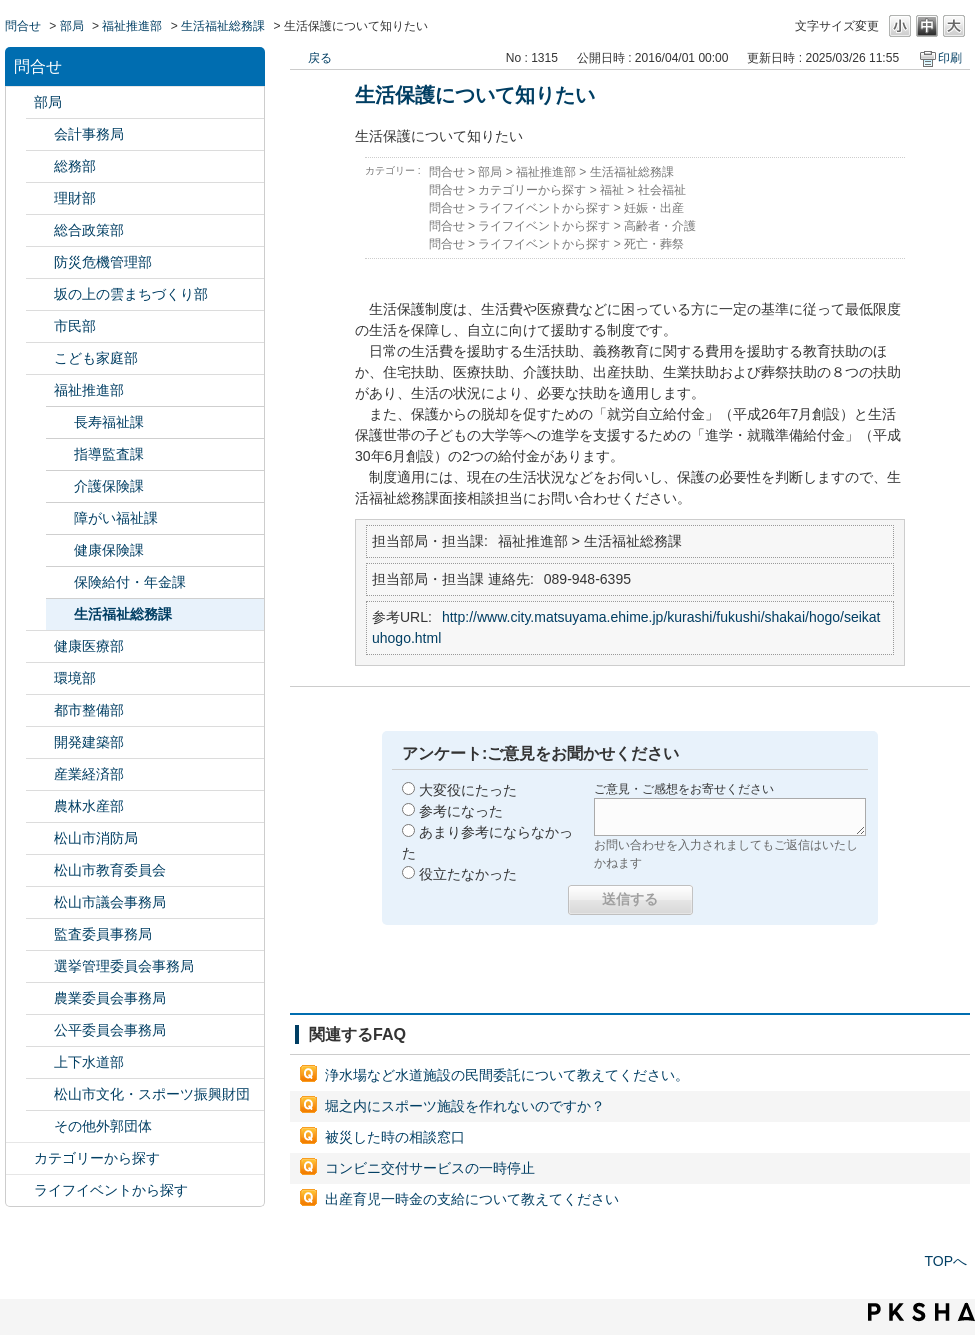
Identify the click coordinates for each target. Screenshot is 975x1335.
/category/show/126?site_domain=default (40, 230)
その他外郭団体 (103, 1126)
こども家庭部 (96, 358)
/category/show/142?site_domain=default (40, 870)
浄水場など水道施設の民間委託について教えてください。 (507, 1075)
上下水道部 (89, 1062)
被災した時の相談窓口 (395, 1137)
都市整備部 (89, 710)
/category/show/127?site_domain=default (40, 198)
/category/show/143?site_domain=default (40, 902)
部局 (72, 26)
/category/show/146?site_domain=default (40, 934)
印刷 (950, 58)
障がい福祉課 (116, 518)
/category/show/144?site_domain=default (40, 1062)
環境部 (75, 678)
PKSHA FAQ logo (921, 1312)
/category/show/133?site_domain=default (40, 678)
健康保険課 (109, 550)
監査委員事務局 (103, 934)
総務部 (75, 166)
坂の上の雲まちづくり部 (131, 294)
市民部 (75, 326)
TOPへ (945, 1261)
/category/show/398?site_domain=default (40, 294)
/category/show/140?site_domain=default (40, 838)
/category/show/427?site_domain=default (40, 806)
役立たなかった (468, 874)
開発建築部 (89, 742)
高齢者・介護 (660, 226)
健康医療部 (89, 646)
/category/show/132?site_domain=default (40, 646)
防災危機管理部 (103, 262)
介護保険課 (109, 486)
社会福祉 (662, 190)
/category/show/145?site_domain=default (40, 1030)
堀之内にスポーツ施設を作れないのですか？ (465, 1106)
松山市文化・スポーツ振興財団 (152, 1094)
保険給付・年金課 (130, 582)
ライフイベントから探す (111, 1190)
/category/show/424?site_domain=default (40, 262)
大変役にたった (468, 790)
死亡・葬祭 (654, 244)
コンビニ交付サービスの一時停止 (430, 1168)
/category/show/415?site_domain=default (40, 358)
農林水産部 (89, 806)
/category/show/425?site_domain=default (40, 742)
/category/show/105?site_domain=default (20, 1190)
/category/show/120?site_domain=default (40, 134)
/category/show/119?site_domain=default (20, 102)
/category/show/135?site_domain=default (40, 710)
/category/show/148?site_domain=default (40, 966)
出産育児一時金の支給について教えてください (472, 1199)
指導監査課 (109, 454)
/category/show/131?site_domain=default (40, 1126)
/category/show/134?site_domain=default (40, 1094)
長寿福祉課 (109, 422)
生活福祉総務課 (223, 26)
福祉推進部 (132, 26)
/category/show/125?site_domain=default (40, 166)
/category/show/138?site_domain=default (40, 774)
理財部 (75, 198)
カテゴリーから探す (97, 1158)
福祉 (612, 190)
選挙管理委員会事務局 (124, 966)
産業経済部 (89, 774)
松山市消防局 (96, 838)
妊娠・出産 (654, 208)
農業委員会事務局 (110, 998)
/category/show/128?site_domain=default (40, 326)
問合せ (23, 26)
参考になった (461, 811)
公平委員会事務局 (110, 1030)
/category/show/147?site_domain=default (40, 998)
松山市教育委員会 (110, 870)
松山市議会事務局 (110, 902)
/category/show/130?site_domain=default (40, 390)
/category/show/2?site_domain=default (20, 1158)
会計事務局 (89, 134)
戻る (320, 58)
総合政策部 (89, 230)
